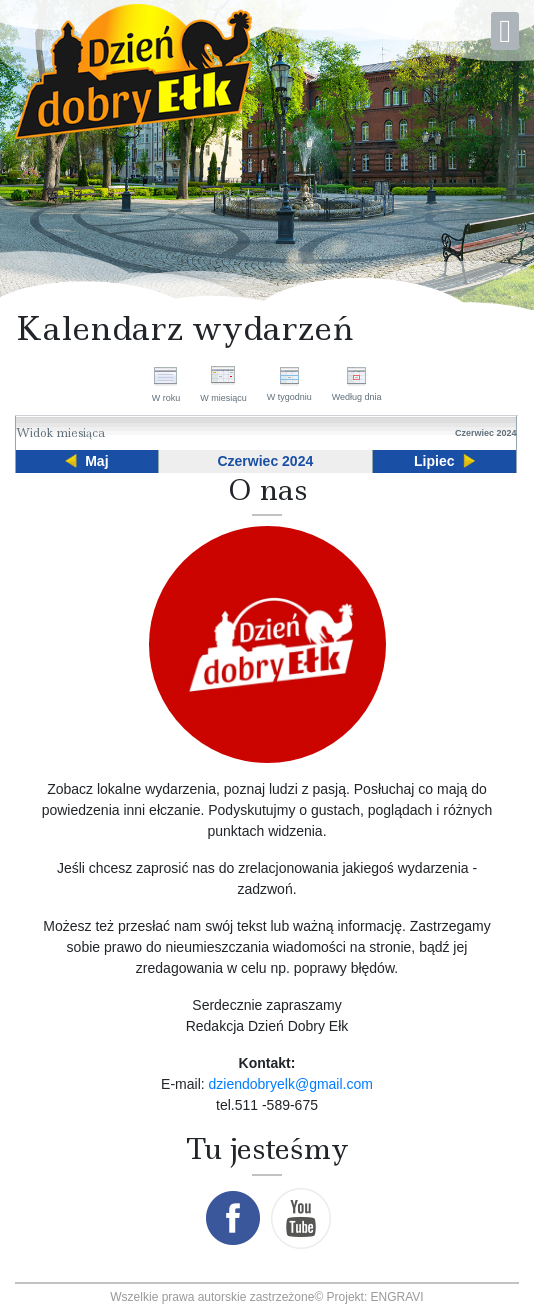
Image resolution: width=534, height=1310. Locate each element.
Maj (96, 461)
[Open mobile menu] (505, 31)
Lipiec (434, 461)
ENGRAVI (397, 1297)
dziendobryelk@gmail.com (291, 1084)
